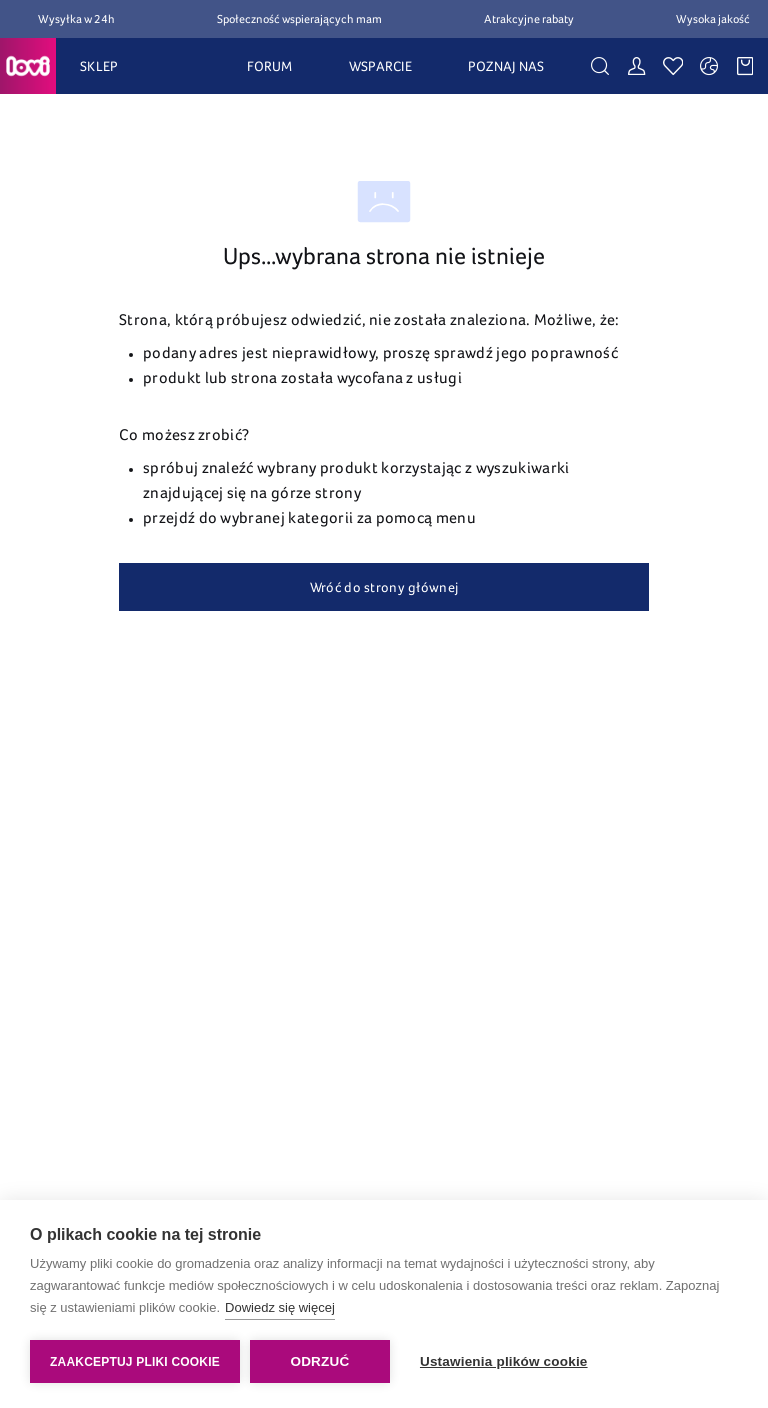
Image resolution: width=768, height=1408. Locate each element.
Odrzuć (319, 1361)
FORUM (269, 66)
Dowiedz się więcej (280, 1307)
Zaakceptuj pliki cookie (135, 1362)
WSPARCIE (380, 66)
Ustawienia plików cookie (504, 1361)
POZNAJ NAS (506, 66)
